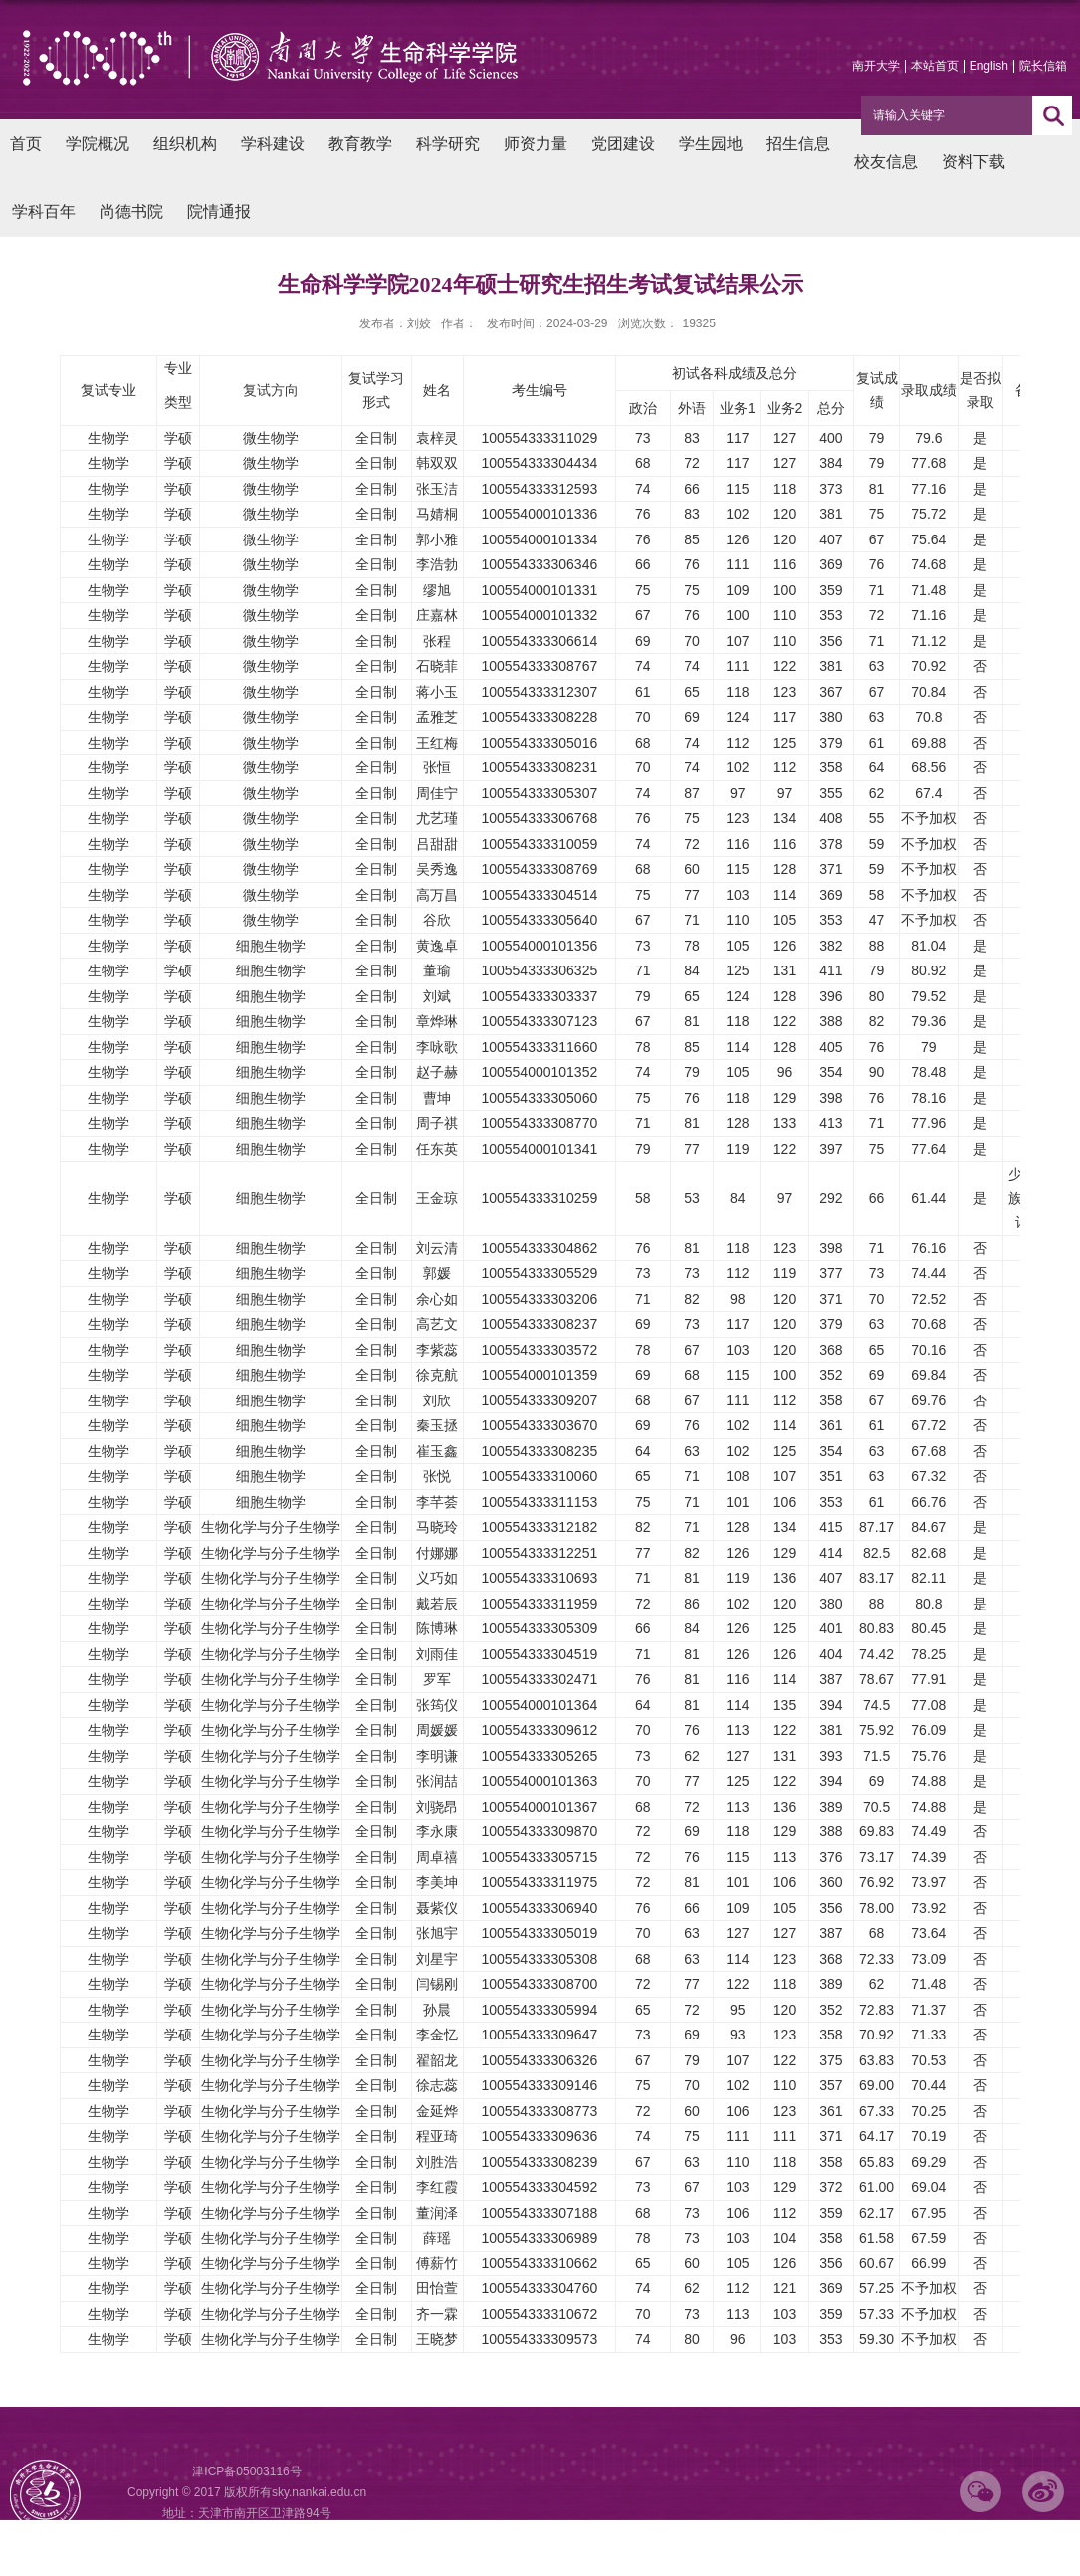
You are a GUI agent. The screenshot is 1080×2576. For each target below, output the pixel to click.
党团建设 (623, 143)
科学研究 (448, 143)
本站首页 (935, 66)
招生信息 (798, 143)
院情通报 (219, 211)
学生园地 (711, 143)
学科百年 (44, 211)
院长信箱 (1043, 66)
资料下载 (973, 161)
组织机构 (185, 143)
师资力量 (535, 143)
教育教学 (360, 143)
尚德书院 (131, 211)
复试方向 (271, 390)
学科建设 (273, 143)
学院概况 (97, 143)
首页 (26, 143)
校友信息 (886, 161)
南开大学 (876, 66)
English (989, 66)
